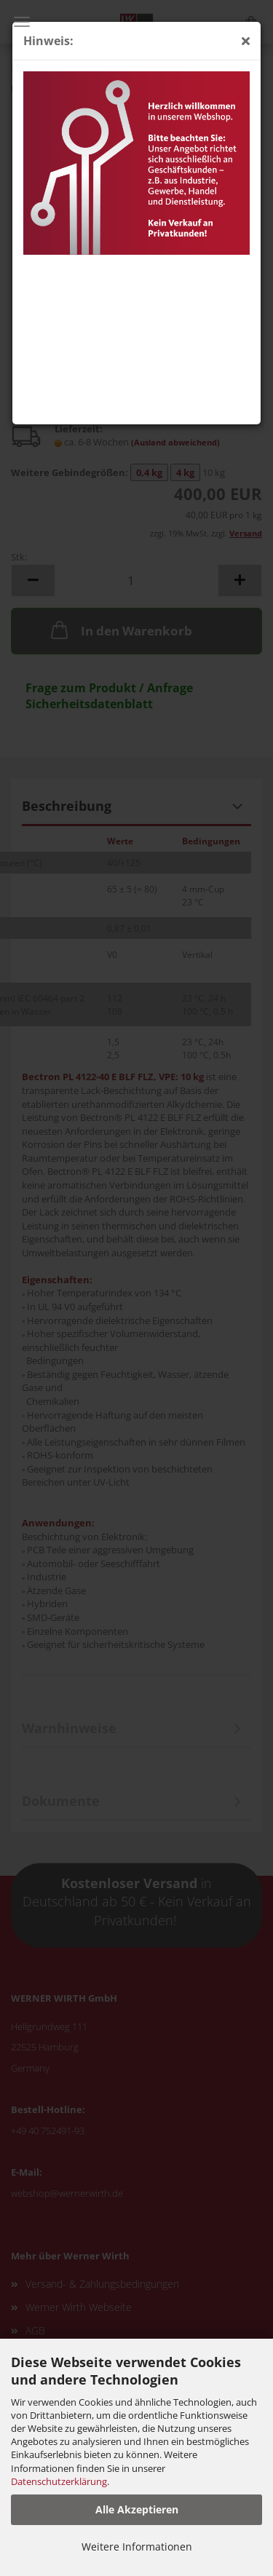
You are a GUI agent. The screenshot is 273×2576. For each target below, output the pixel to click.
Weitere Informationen (137, 2546)
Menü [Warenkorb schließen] (22, 22)
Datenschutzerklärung (59, 2481)
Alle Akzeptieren (136, 2509)
